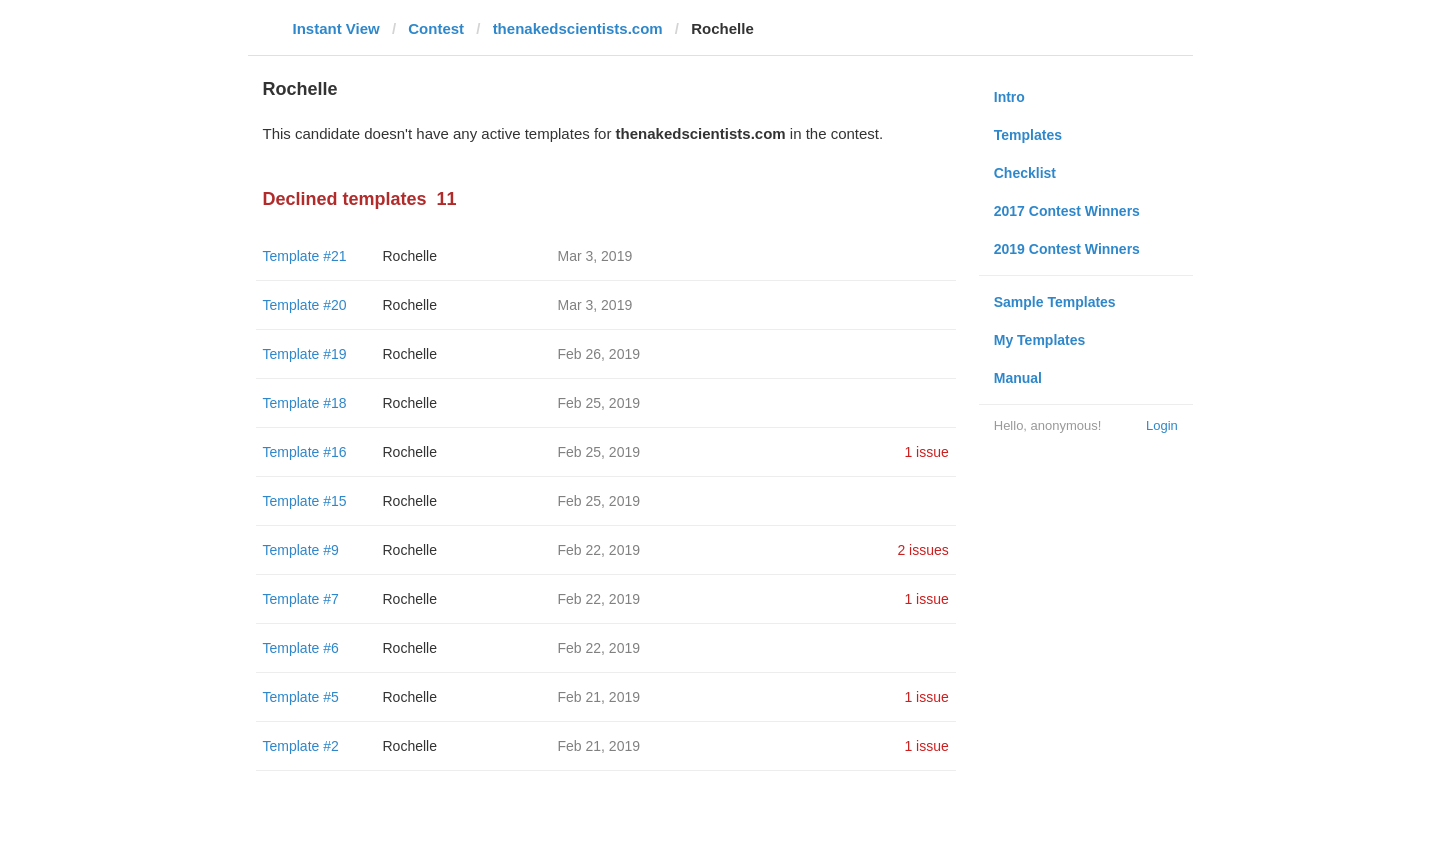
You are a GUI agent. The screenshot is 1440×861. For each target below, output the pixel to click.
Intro (1009, 97)
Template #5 (301, 697)
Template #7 (301, 599)
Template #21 (305, 256)
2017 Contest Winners (1067, 211)
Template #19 (305, 354)
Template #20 (305, 305)
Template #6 (301, 648)
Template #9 (301, 550)
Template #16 (305, 452)
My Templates (1040, 340)
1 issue (926, 452)
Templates (1028, 135)
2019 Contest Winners (1067, 249)
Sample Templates (1055, 302)
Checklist (1025, 173)
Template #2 (301, 746)
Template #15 (305, 501)
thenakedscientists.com (578, 28)
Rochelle (410, 256)
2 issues (922, 550)
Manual (1018, 378)
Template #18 (305, 403)
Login (1162, 425)
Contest (436, 28)
